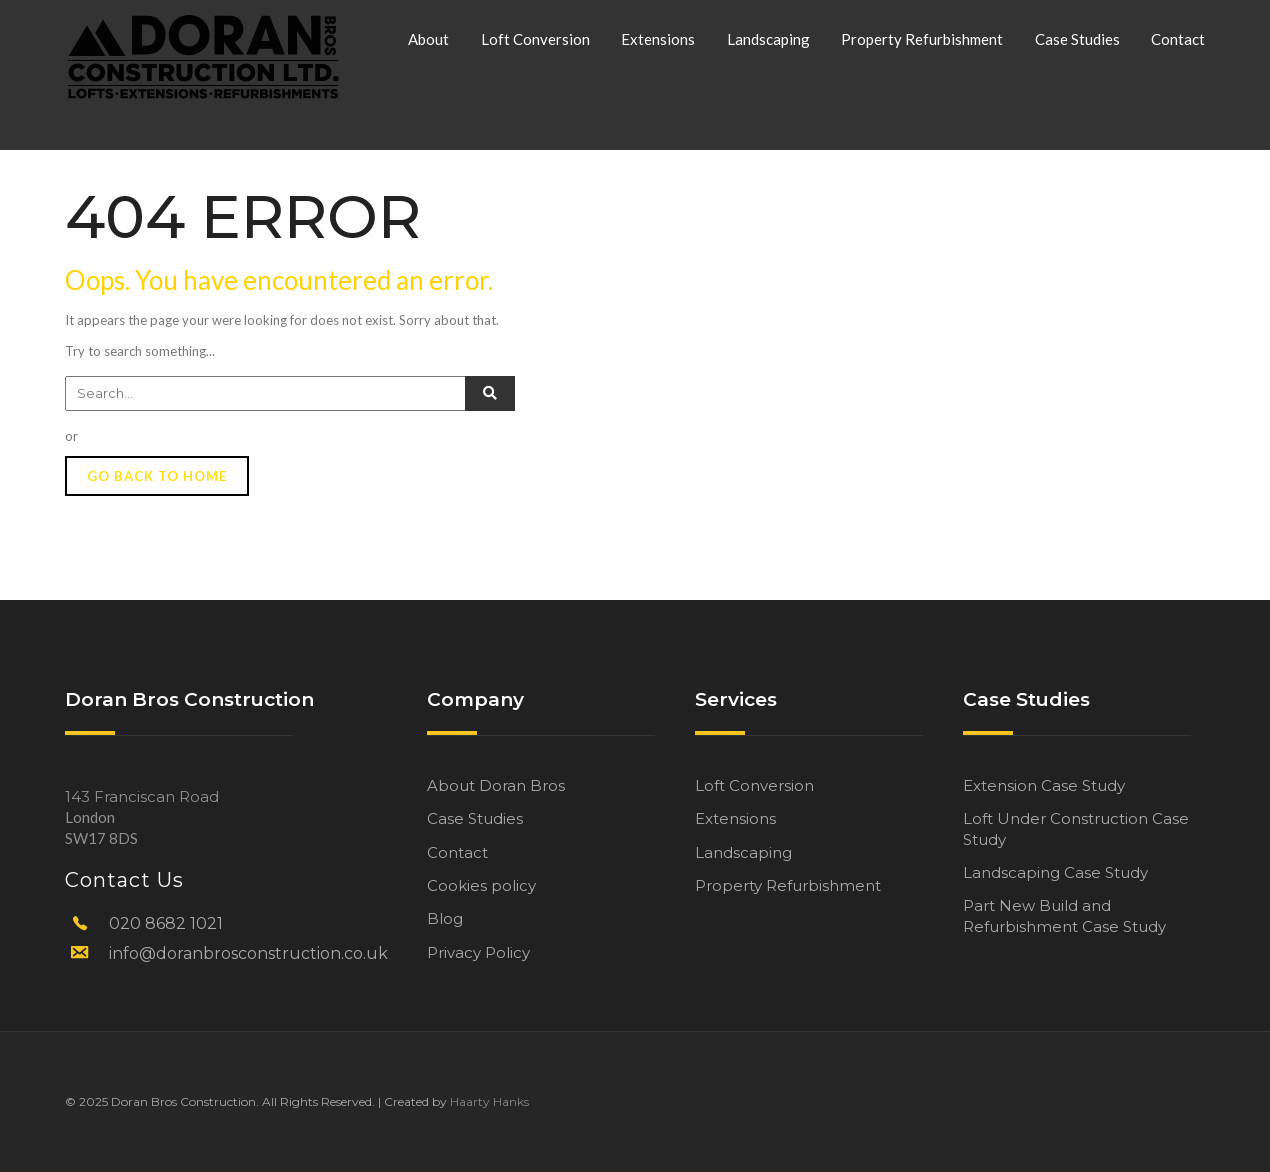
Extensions (658, 39)
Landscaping (768, 39)
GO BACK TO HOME (157, 476)
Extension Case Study (1044, 785)
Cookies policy (481, 885)
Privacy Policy (478, 952)
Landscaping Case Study (1055, 872)
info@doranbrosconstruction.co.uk (248, 953)
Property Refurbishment (922, 39)
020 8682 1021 (166, 923)
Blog (445, 918)
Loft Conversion (535, 39)
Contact (1178, 39)
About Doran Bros (496, 785)
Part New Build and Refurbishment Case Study (1064, 915)
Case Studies (1077, 39)
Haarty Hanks (489, 1101)
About (428, 39)
